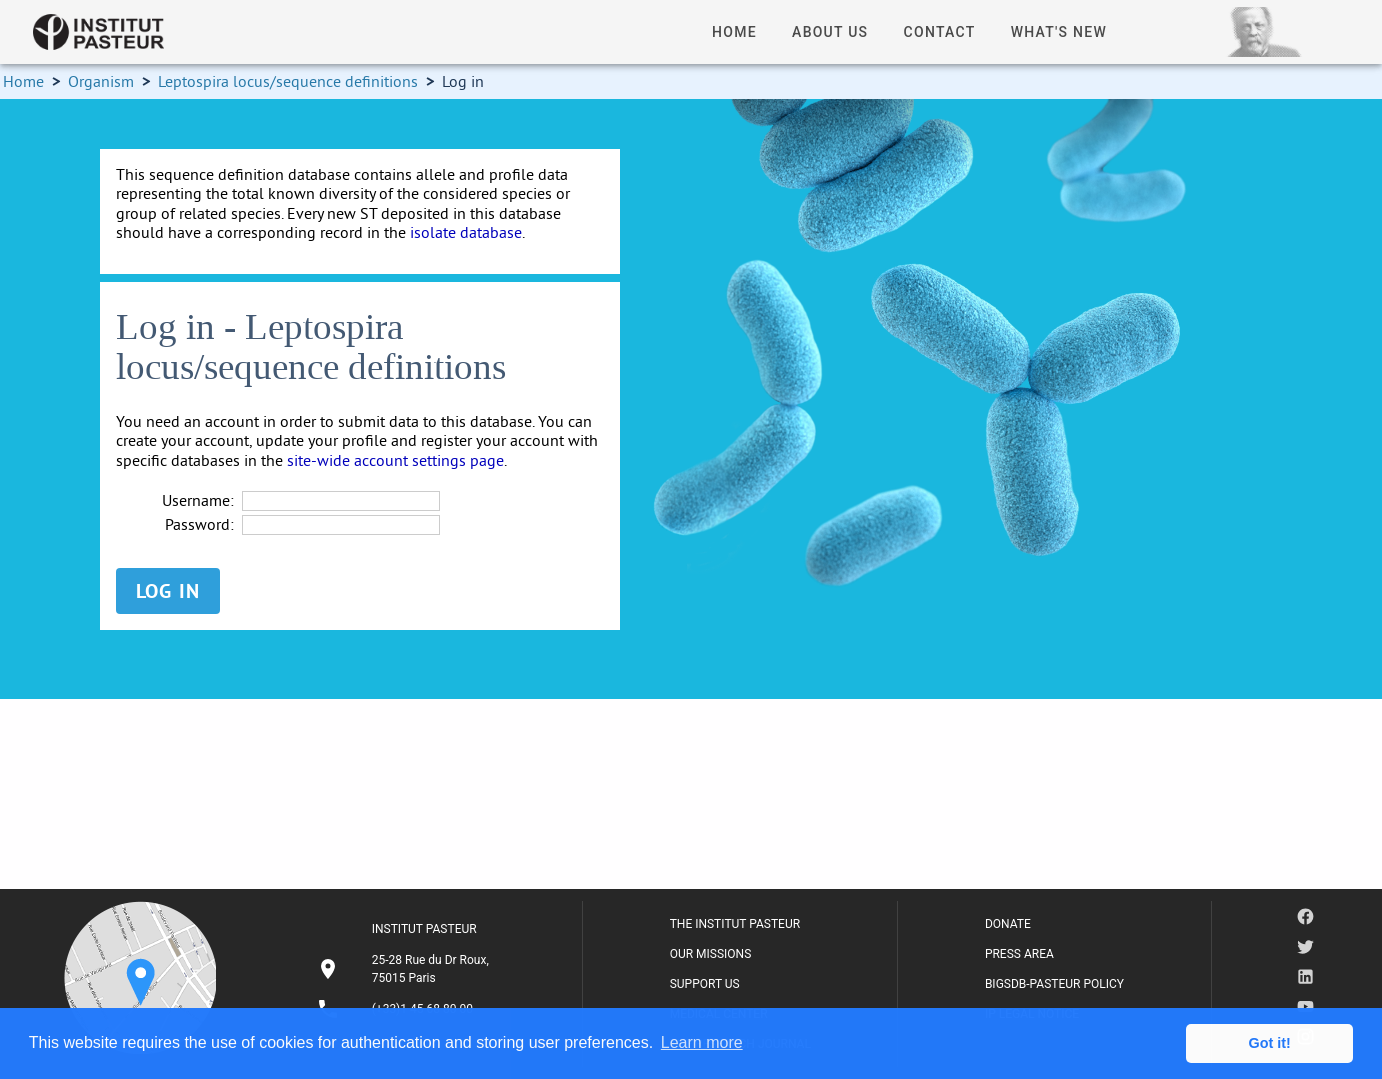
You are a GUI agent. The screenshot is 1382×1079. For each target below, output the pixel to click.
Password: (199, 524)
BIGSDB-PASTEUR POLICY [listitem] (1054, 984)
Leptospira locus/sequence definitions (288, 81)
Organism (101, 81)
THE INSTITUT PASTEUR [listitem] (735, 924)
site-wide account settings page (395, 460)
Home (23, 81)
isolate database (466, 232)
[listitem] (406, 969)
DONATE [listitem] (1008, 924)
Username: (198, 500)
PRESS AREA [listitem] (1019, 954)
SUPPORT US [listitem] (705, 984)
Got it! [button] (1270, 1043)
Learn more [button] (702, 1042)
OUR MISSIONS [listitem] (711, 954)
